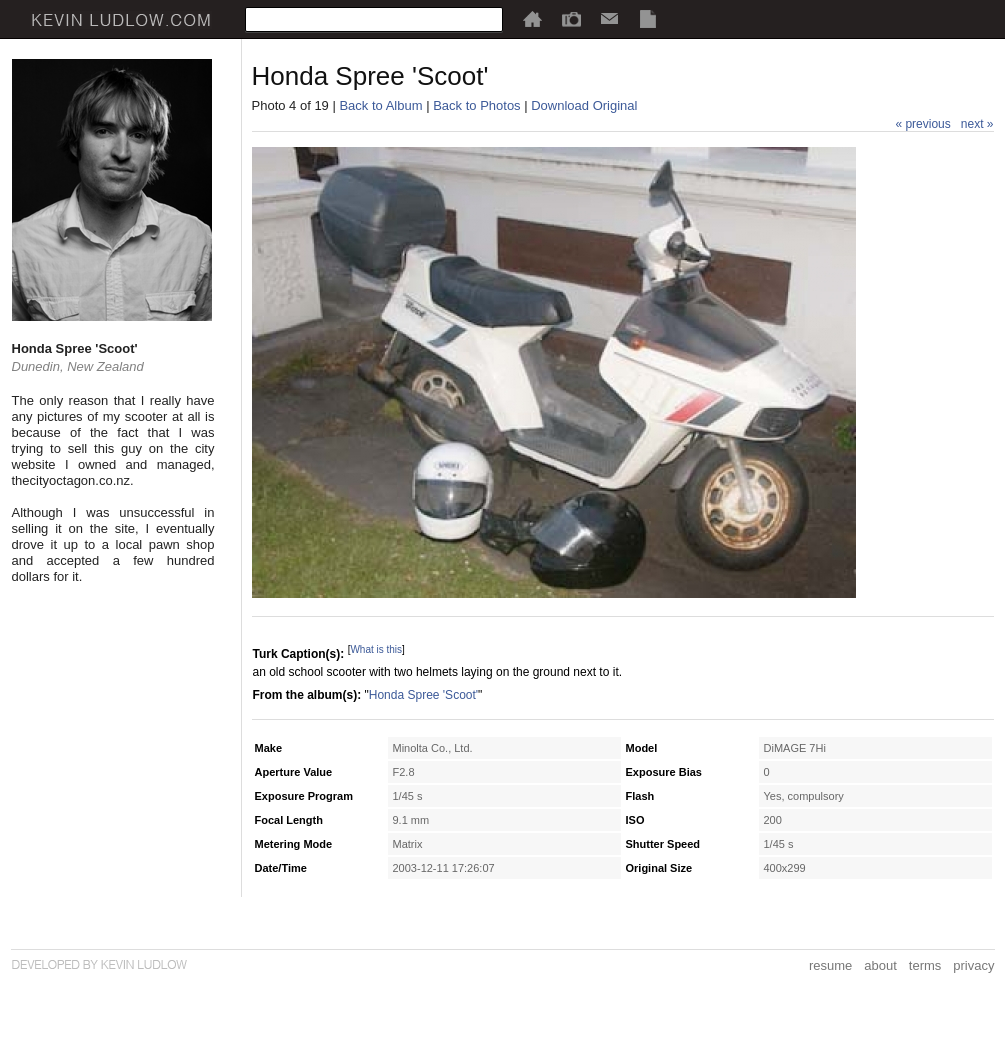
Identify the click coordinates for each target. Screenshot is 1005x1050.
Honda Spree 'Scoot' (423, 695)
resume (830, 965)
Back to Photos (476, 105)
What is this (376, 649)
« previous (922, 124)
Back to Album (380, 105)
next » (977, 124)
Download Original (584, 105)
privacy (973, 965)
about (880, 965)
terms (925, 965)
